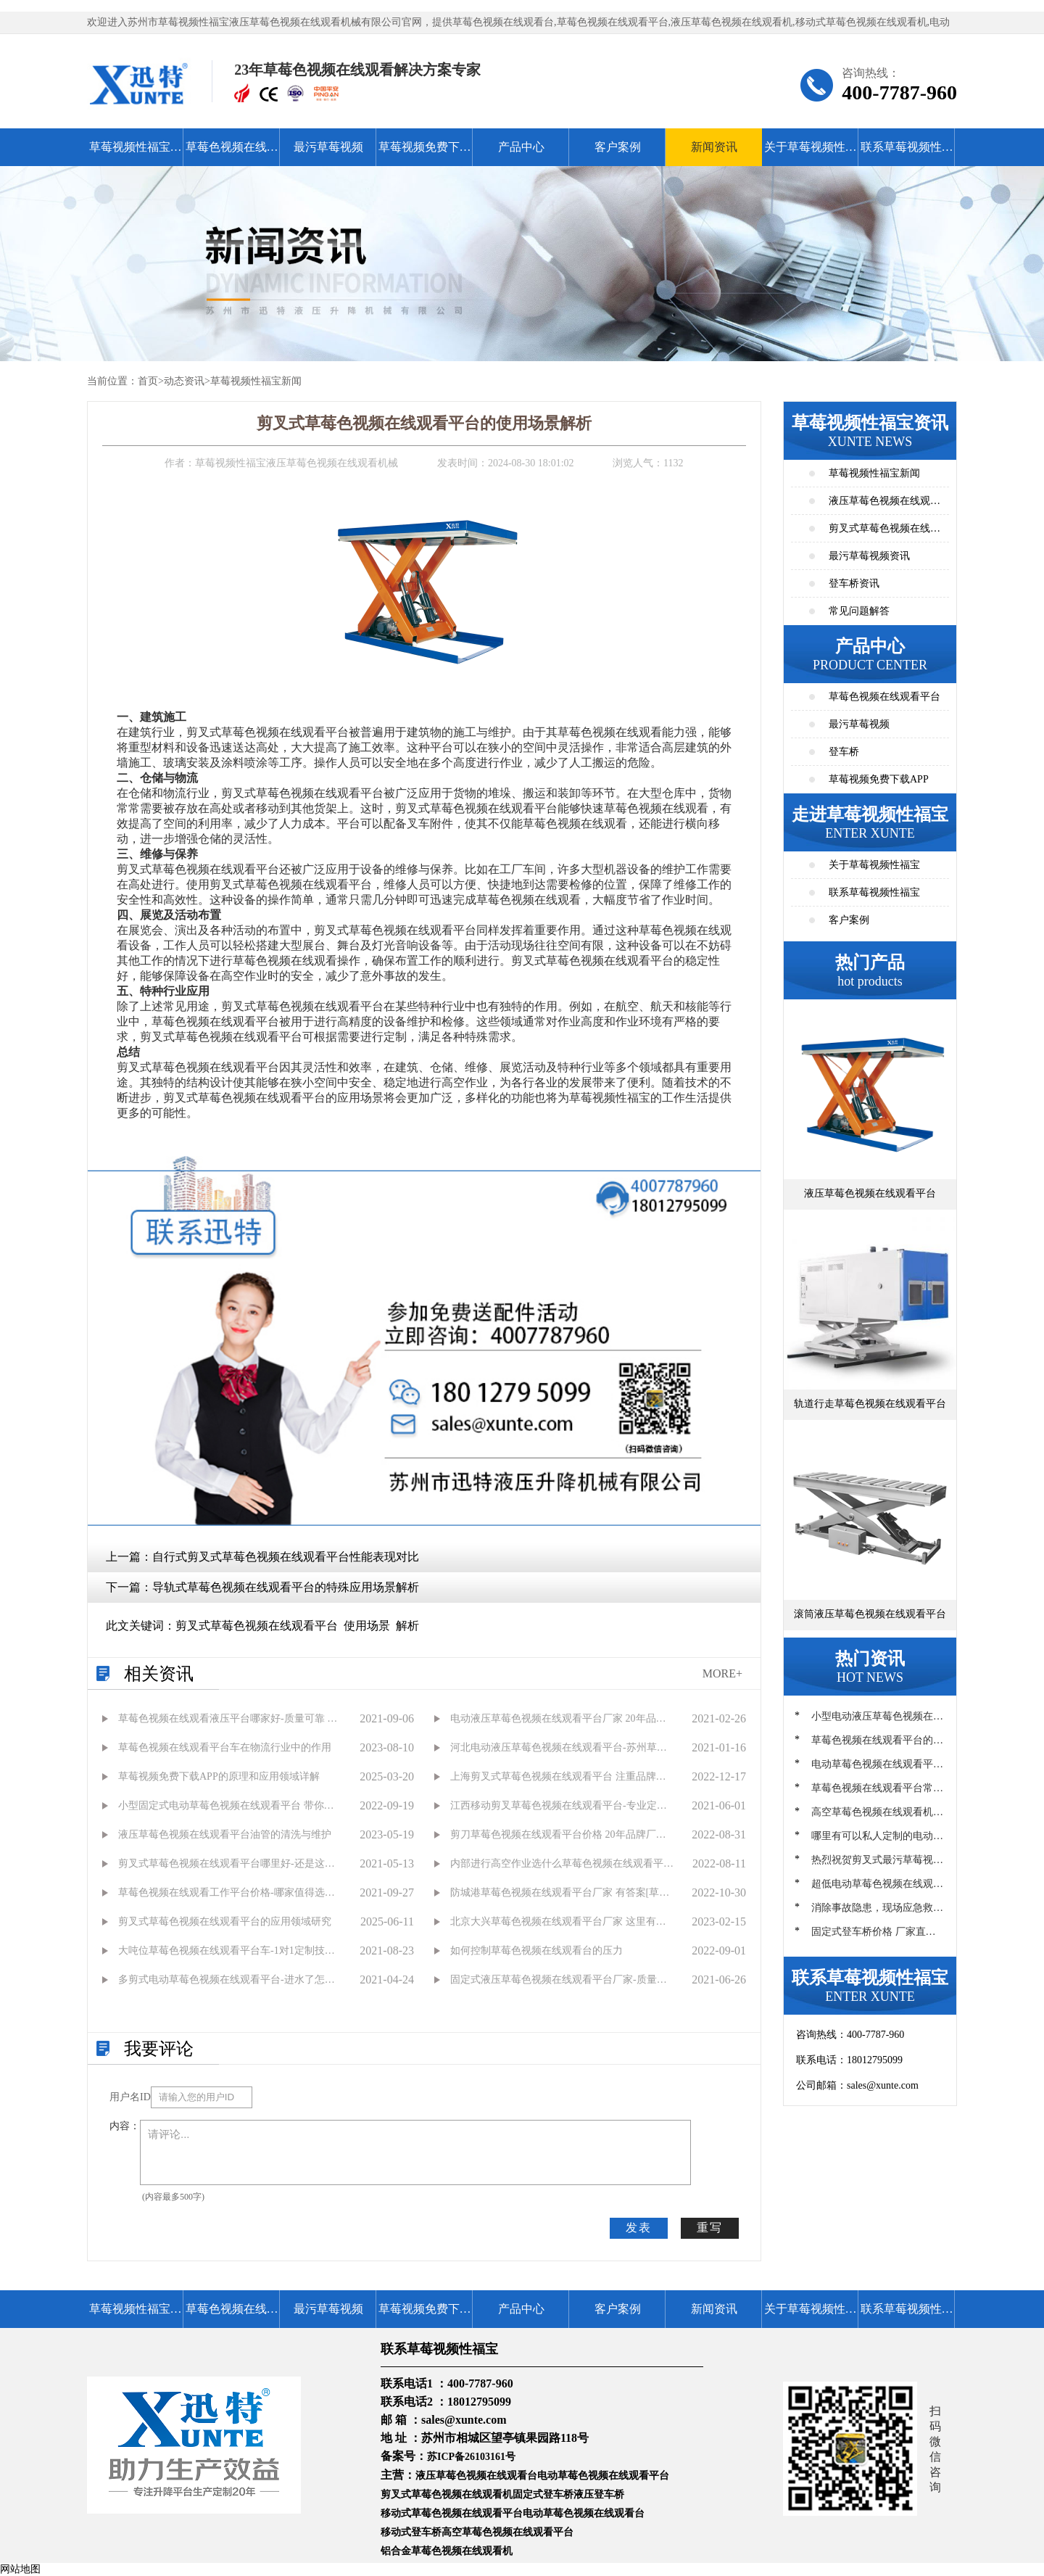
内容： (124, 2126)
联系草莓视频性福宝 (907, 153)
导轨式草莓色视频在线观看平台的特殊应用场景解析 (285, 1587)
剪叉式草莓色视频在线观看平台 (256, 1625)
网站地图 (20, 2569)
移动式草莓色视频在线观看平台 (452, 2513)
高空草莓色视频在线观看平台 (507, 2532)
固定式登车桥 (543, 2494)
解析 (407, 1625)
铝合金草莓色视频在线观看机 (447, 2551)
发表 (639, 2227)
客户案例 (617, 147)
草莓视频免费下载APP (424, 153)
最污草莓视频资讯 (869, 555)
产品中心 (521, 147)
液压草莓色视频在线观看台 (476, 2475)
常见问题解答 (859, 611)
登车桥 (844, 751)
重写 (710, 2227)
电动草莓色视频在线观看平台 (603, 2475)
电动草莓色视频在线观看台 (584, 2513)
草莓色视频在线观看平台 (232, 153)
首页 (148, 381)
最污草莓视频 (328, 147)
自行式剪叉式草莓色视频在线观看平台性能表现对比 (285, 1557)
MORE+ (722, 1673)
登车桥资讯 (854, 583)
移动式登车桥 (411, 2532)
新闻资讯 (714, 147)
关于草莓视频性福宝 (810, 153)
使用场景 (367, 1625)
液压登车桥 (598, 2494)
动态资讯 (184, 381)
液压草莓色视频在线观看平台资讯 (884, 505)
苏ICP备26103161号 (471, 2456)
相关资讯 (159, 1673)
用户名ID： (130, 2097)
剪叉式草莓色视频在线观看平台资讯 (884, 532)
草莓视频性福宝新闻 (256, 381)
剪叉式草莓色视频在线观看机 (447, 2494)
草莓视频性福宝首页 (135, 153)
